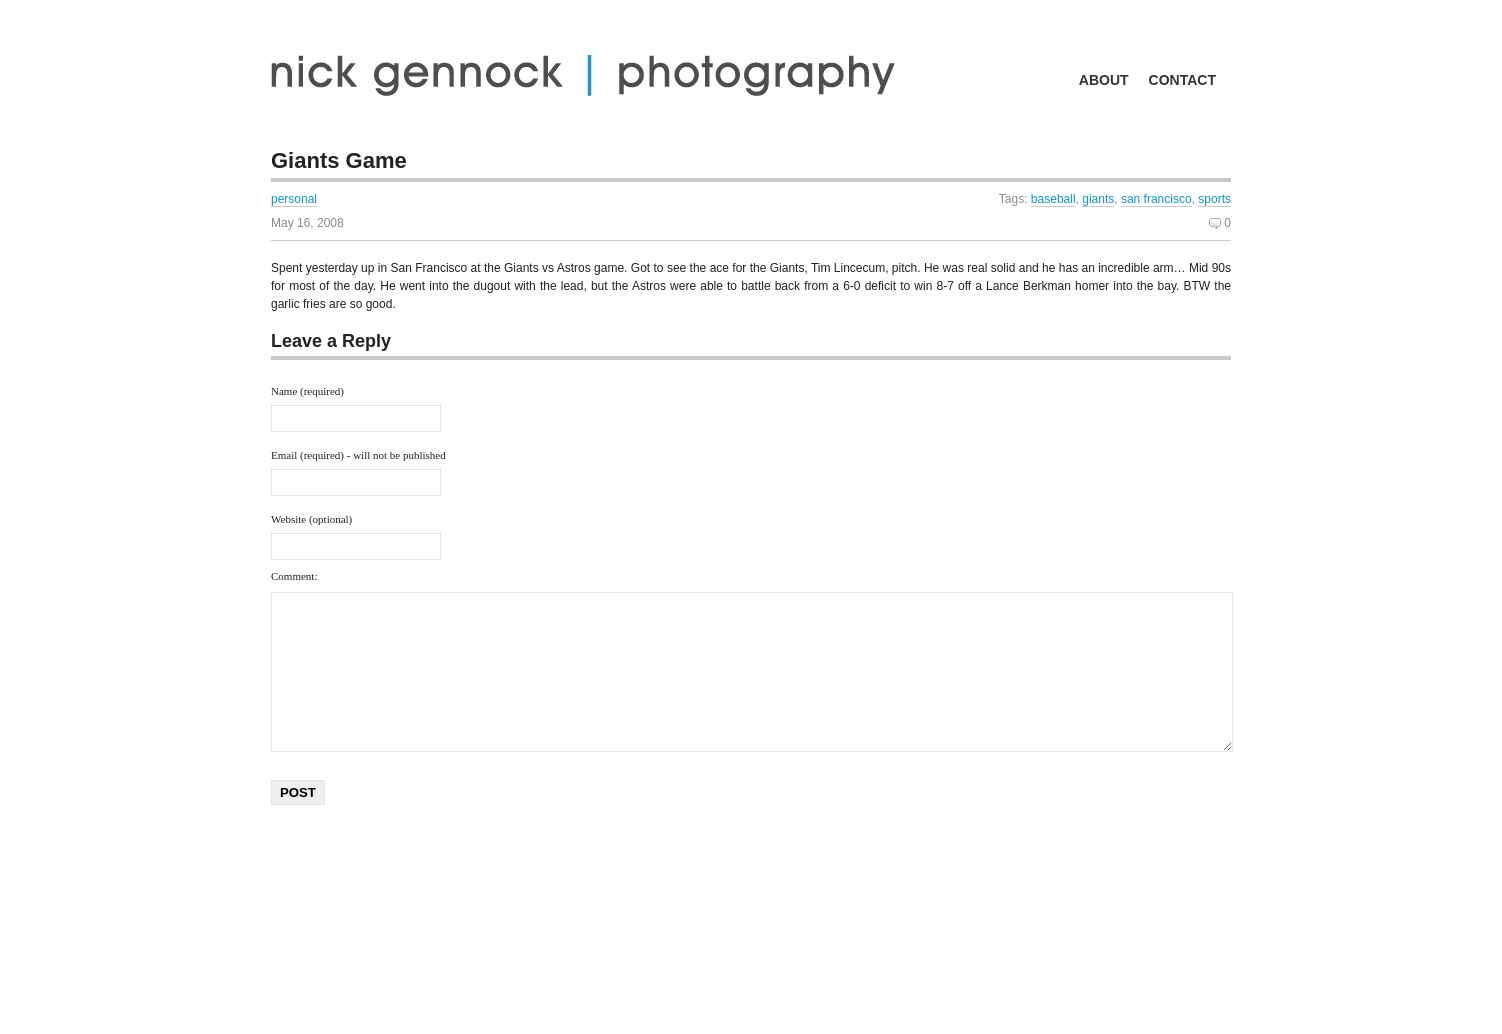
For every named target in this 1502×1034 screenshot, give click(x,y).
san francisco (1156, 199)
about (1104, 80)
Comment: (294, 576)
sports (1214, 199)
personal (294, 199)
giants (1098, 199)
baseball (1053, 199)
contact (1182, 80)
